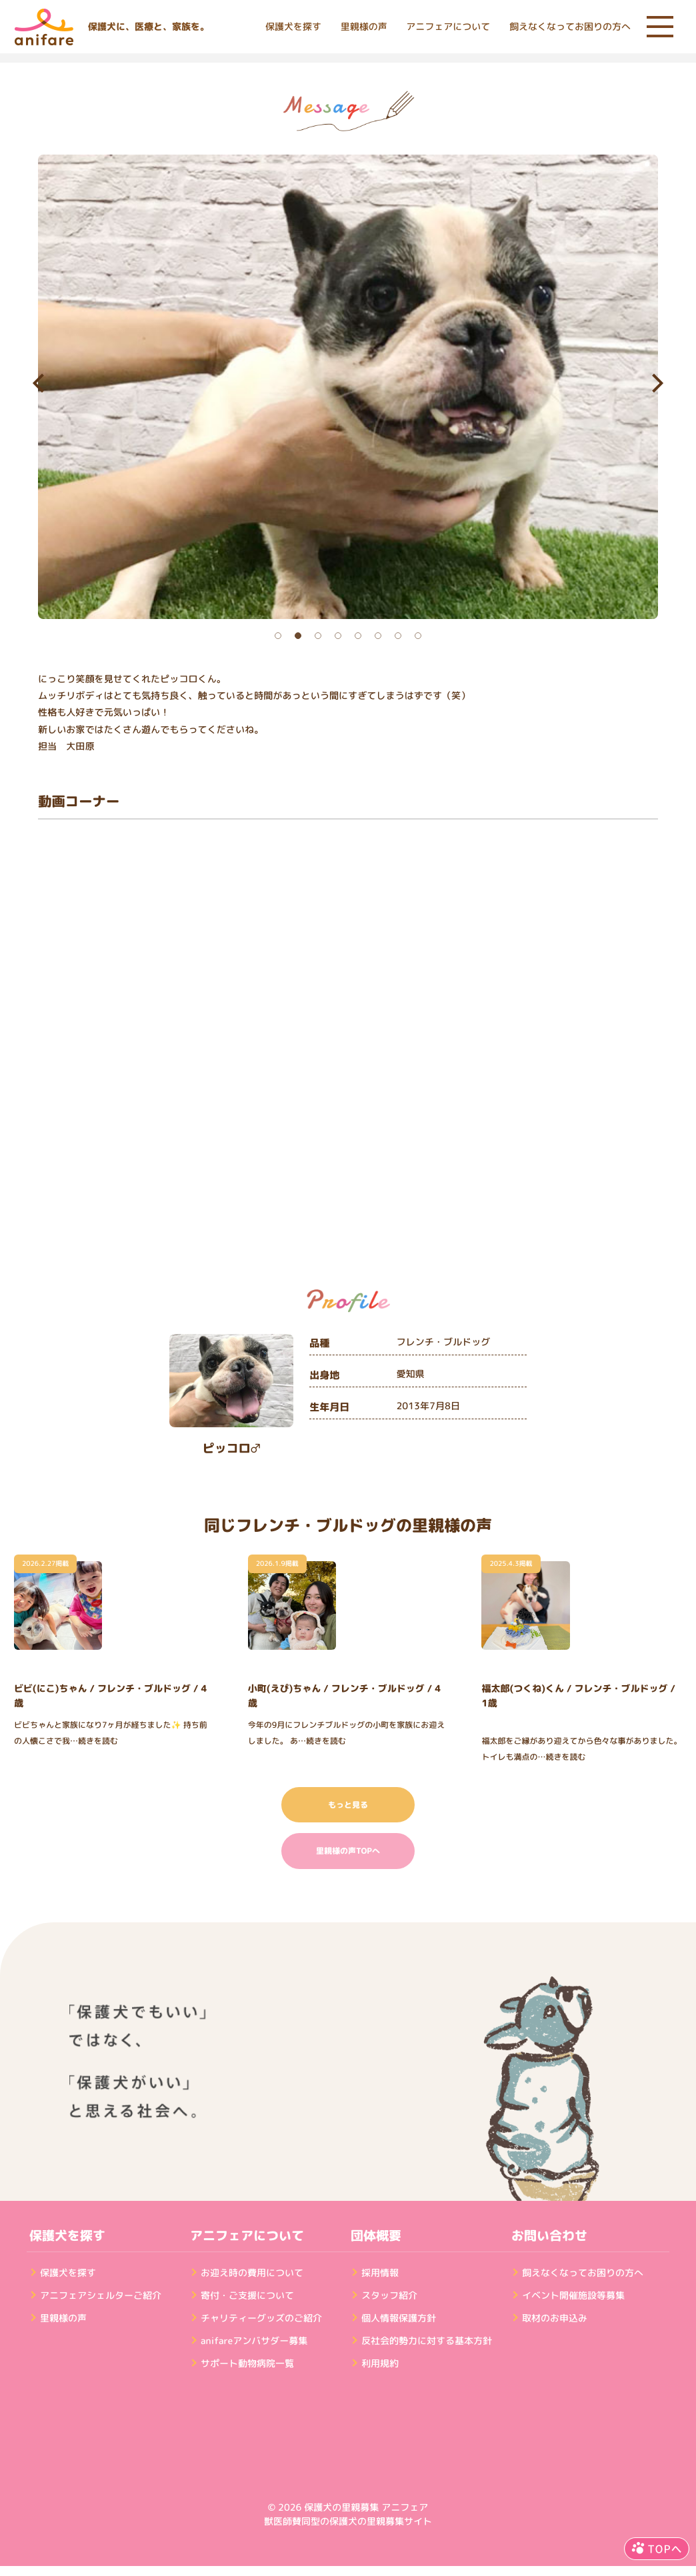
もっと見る (348, 1804)
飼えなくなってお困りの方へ (570, 27)
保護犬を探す (293, 27)
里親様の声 (364, 27)
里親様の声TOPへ (348, 1850)
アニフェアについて (448, 27)
